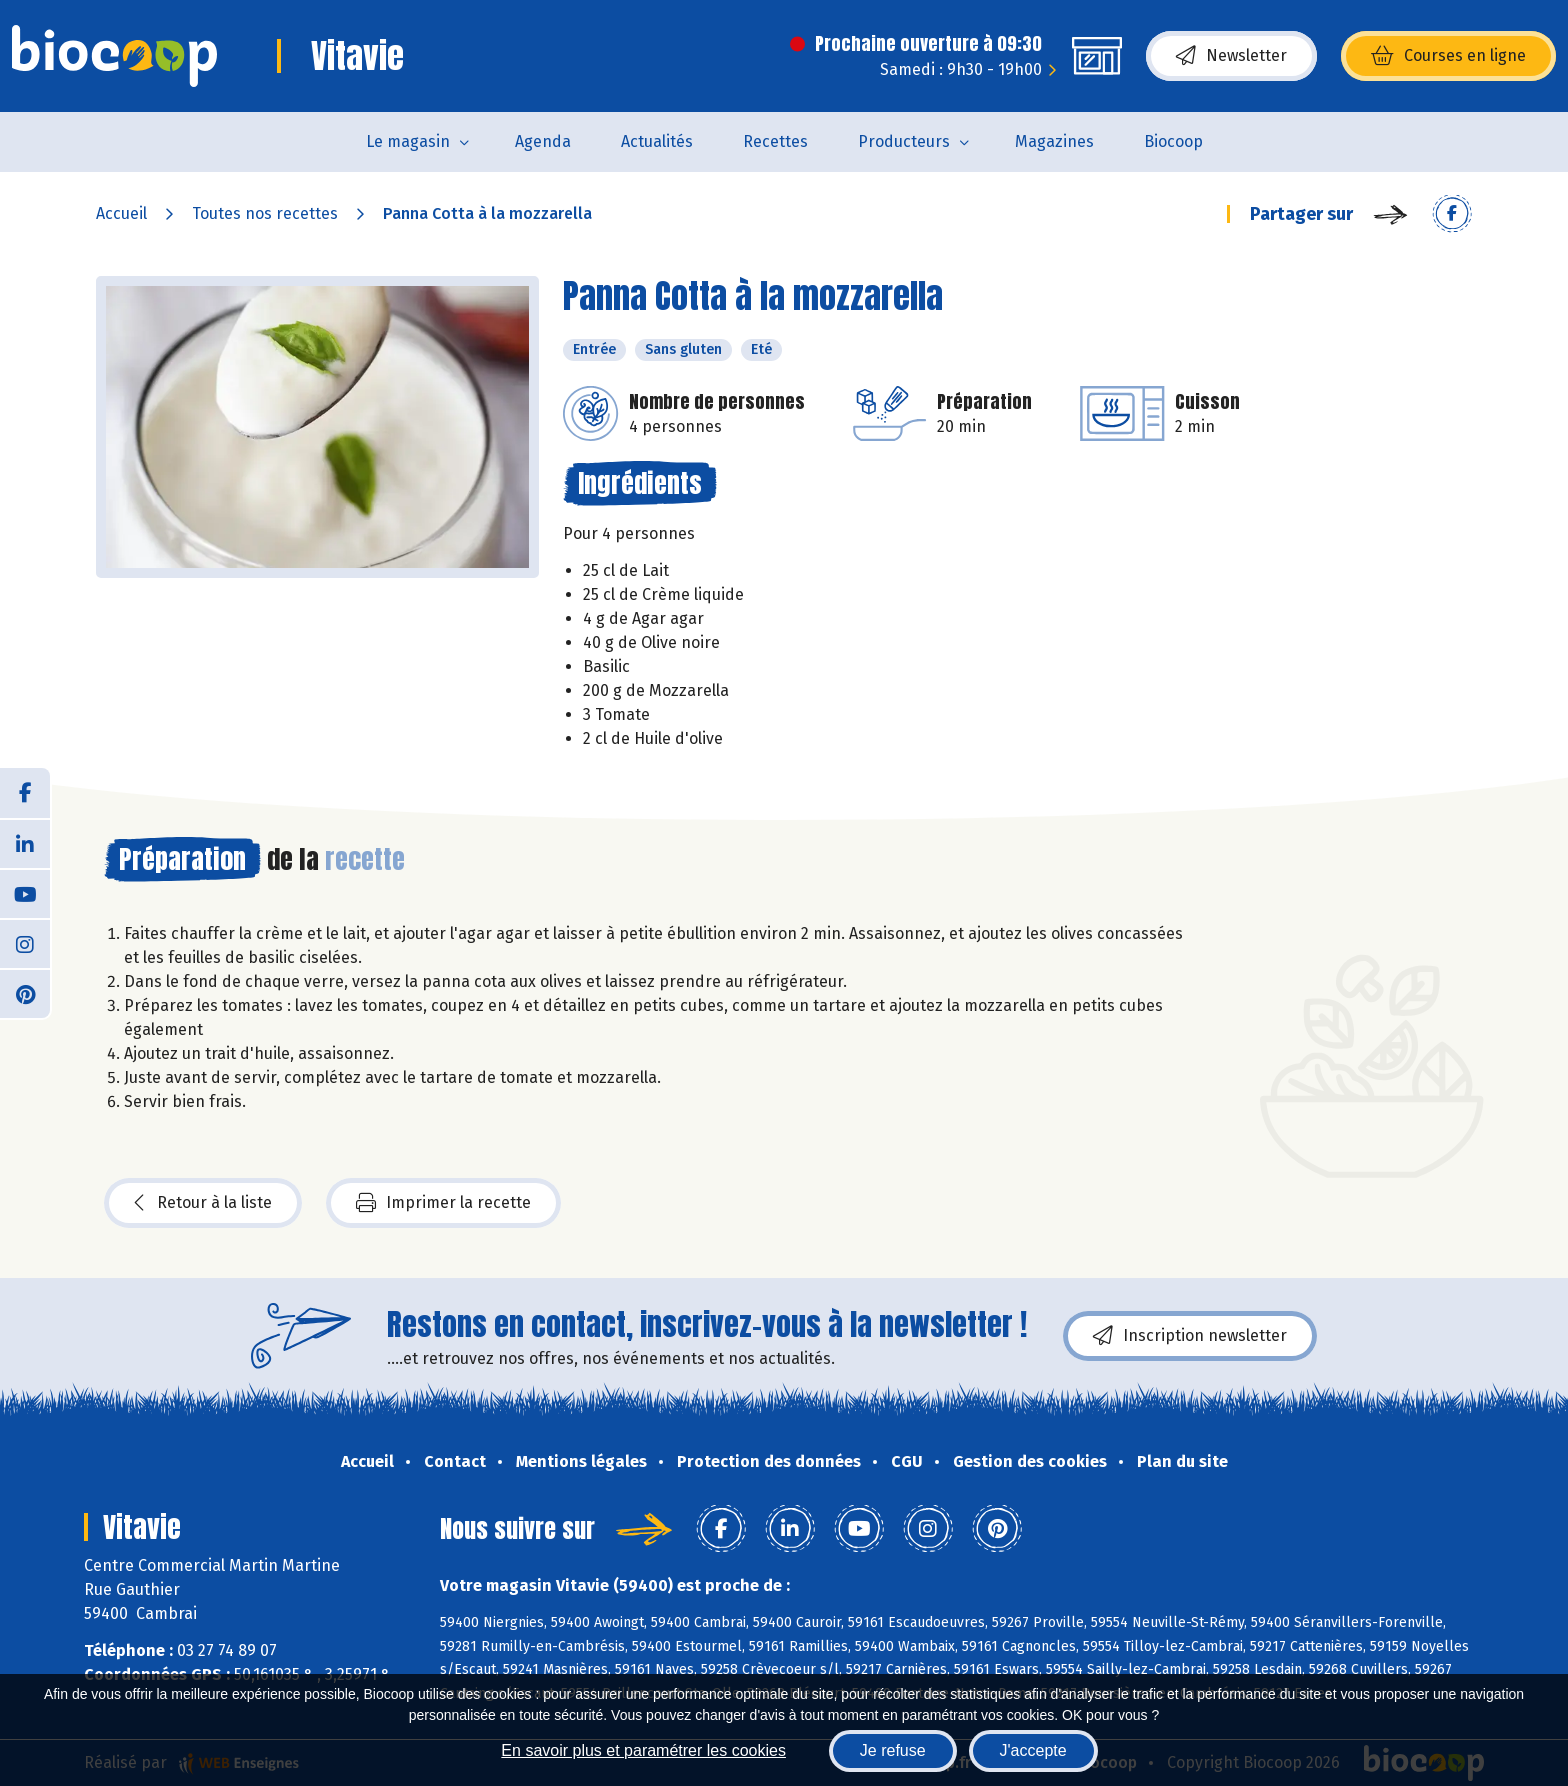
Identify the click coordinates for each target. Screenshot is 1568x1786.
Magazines (1054, 141)
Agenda (543, 141)
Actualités (657, 141)
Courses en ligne (1448, 56)
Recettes (775, 141)
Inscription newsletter (1190, 1336)
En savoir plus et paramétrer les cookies (643, 1750)
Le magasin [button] (408, 141)
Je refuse (893, 1750)
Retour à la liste (203, 1203)
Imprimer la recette (443, 1203)
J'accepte (1033, 1750)
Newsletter (1231, 56)
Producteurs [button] (904, 141)
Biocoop (1173, 141)
